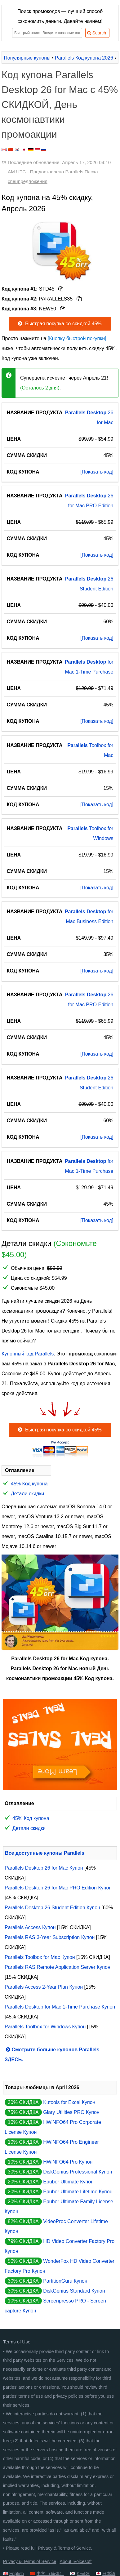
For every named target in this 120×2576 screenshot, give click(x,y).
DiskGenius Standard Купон (74, 2290)
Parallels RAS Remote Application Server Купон (57, 1967)
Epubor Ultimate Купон (68, 2181)
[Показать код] (96, 471)
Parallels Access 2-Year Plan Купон (44, 1987)
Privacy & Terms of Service (64, 2548)
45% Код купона (29, 1483)
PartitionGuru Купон (65, 2281)
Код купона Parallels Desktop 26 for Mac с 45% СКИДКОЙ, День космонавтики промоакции (60, 104)
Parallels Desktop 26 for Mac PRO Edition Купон (58, 1887)
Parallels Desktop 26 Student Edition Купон (52, 1907)
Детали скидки (27, 1493)
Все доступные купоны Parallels (44, 1853)
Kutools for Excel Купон (69, 2102)
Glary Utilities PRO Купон (71, 2112)
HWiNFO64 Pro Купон (67, 2161)
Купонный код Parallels (28, 1353)
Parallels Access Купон (30, 1927)
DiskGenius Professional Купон (77, 2171)
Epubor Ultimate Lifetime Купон (77, 2191)
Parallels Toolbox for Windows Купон (45, 2026)
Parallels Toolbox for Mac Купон (40, 1957)
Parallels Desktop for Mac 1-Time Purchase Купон (60, 2006)
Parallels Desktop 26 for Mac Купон (44, 1868)
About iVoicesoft (75, 2561)
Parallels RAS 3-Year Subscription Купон (50, 1937)
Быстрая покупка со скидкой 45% (59, 323)
